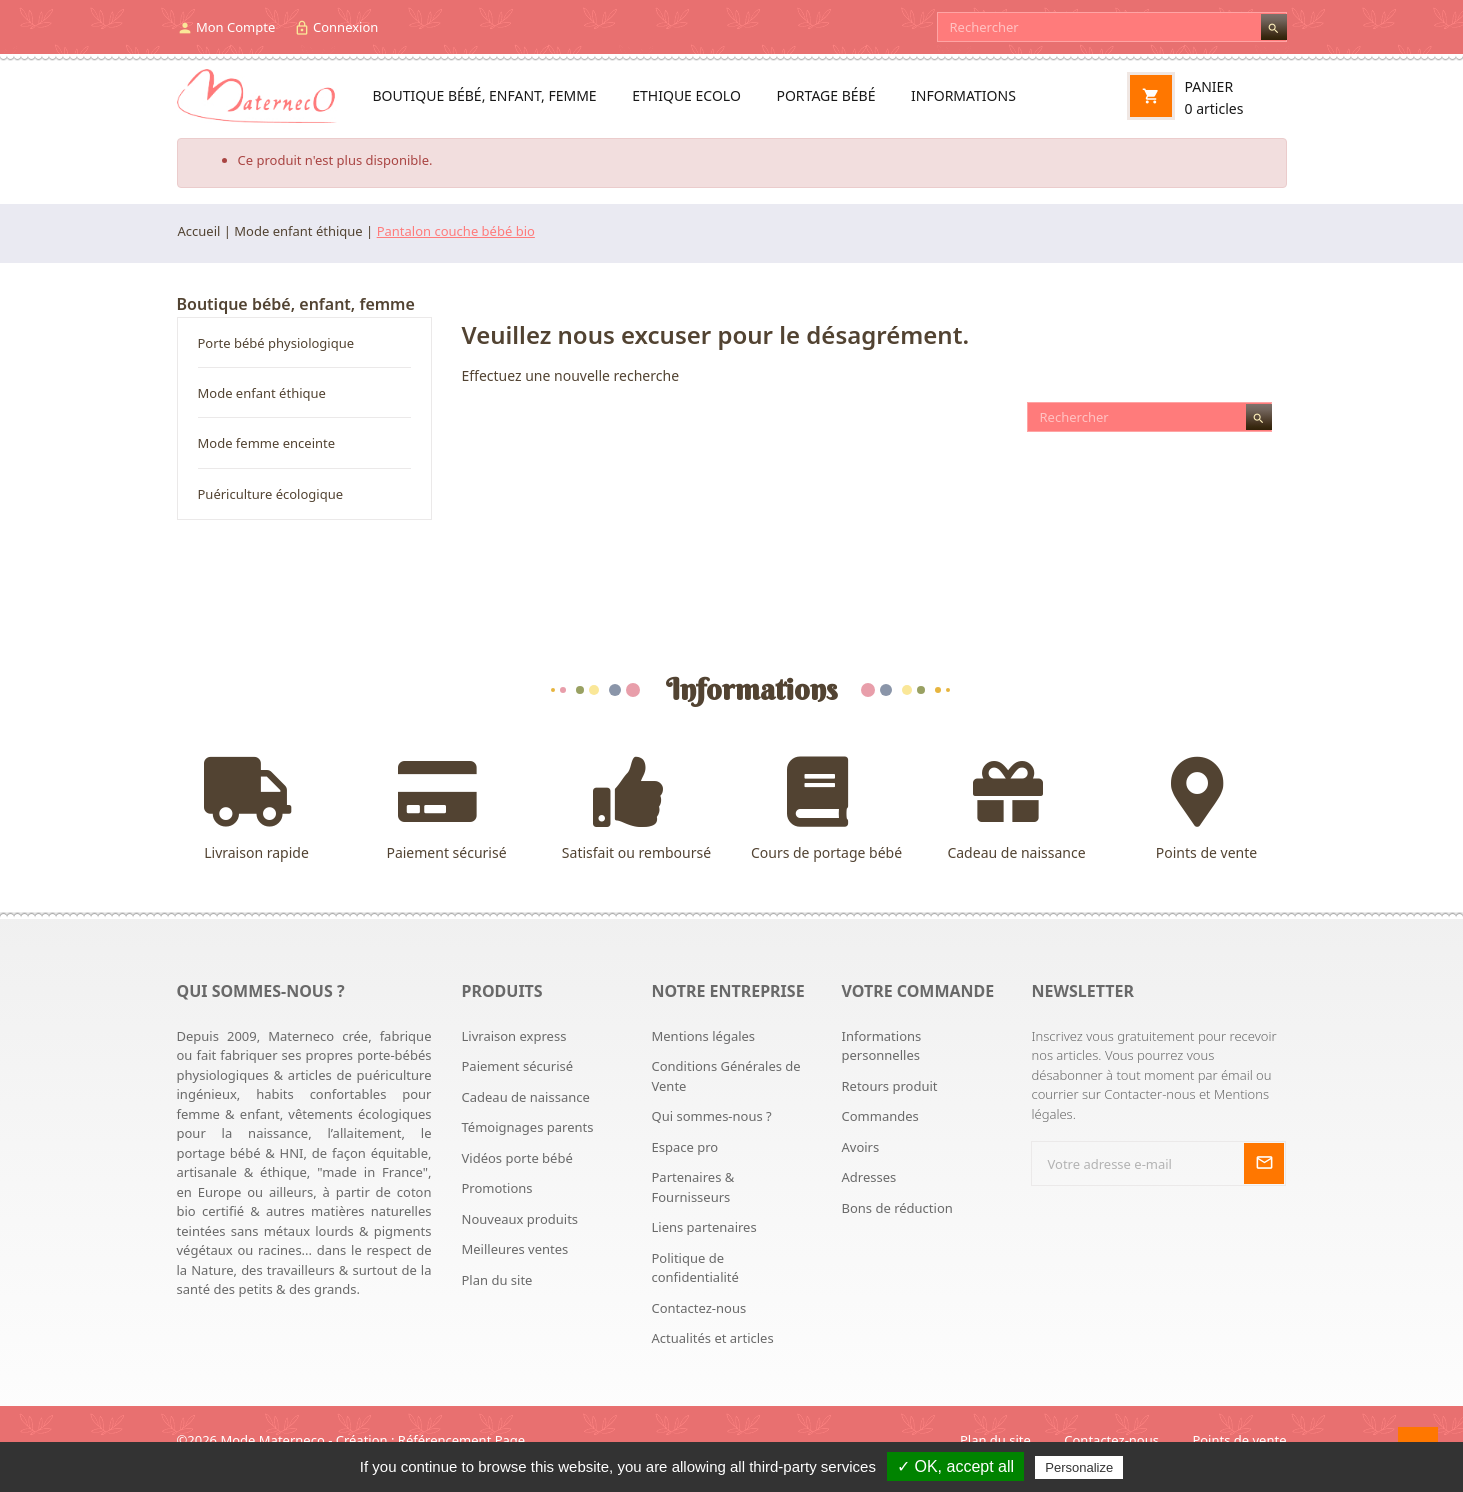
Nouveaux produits (520, 1219)
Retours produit (889, 1086)
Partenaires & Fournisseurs (692, 1187)
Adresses (868, 1177)
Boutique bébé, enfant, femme (485, 95)
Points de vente (1207, 809)
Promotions (497, 1188)
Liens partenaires (703, 1227)
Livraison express (514, 1036)
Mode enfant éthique (262, 393)
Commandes (879, 1116)
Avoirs (860, 1147)
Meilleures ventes (515, 1249)
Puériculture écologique (271, 494)
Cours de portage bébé (827, 809)
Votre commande (917, 991)
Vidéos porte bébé (517, 1158)
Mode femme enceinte (267, 443)
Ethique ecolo (686, 95)
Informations (963, 95)
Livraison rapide (257, 809)
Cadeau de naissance (1017, 809)
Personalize (1079, 1467)
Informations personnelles (881, 1046)
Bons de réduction (896, 1208)
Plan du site (497, 1280)
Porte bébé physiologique (276, 343)
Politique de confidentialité (694, 1268)
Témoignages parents (528, 1127)
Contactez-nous (698, 1308)
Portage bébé (825, 95)
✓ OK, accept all (955, 1466)
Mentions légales (703, 1036)
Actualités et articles (712, 1338)
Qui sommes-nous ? (711, 1116)
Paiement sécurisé (447, 809)
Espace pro (684, 1147)
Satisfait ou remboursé (637, 809)
